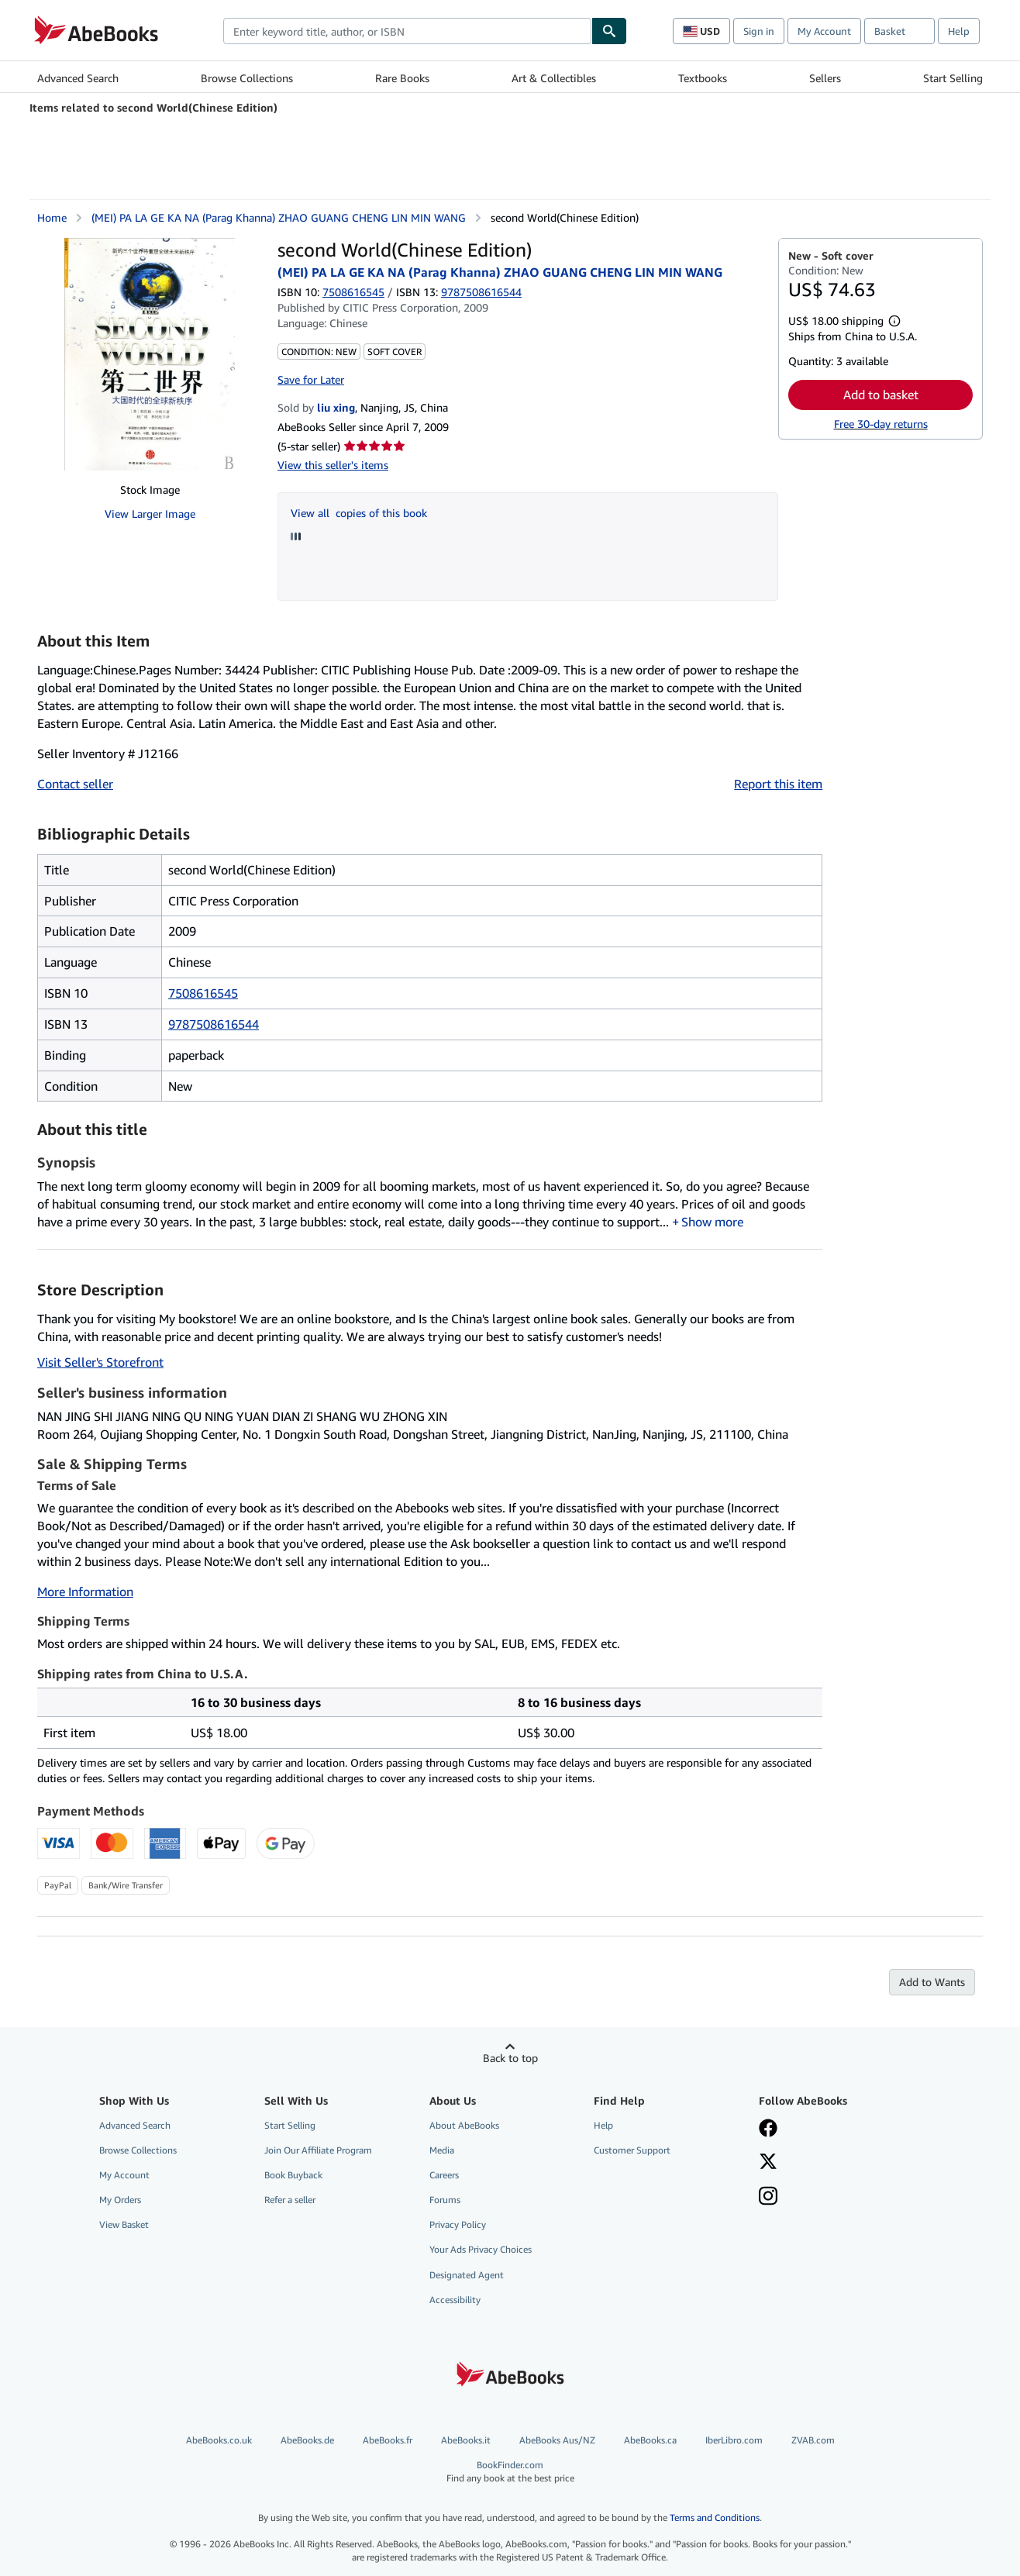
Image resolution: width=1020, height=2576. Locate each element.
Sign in (758, 31)
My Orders (120, 2199)
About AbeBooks (464, 2125)
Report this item (778, 783)
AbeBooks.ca (650, 2440)
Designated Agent (466, 2275)
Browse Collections (247, 77)
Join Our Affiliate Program (318, 2150)
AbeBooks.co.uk (219, 2440)
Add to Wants (932, 1981)
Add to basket (880, 394)
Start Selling (953, 77)
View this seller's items (332, 464)
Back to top (510, 2057)
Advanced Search (78, 77)
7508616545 (353, 291)
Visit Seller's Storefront (100, 1362)
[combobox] (407, 31)
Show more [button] (712, 1221)
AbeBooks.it (466, 2440)
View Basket (124, 2224)
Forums (444, 2199)
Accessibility (455, 2299)
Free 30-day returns (881, 423)
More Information (85, 1591)
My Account (824, 31)
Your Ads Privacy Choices (480, 2249)
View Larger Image (150, 513)
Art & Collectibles (554, 77)
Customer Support (632, 2150)
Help (959, 31)
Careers (444, 2175)
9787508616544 (213, 1024)
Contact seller (75, 783)
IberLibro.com (734, 2440)
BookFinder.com (510, 2472)
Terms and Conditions (715, 2517)
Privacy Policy (457, 2224)
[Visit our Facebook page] (768, 2129)
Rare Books (402, 77)
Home (52, 217)
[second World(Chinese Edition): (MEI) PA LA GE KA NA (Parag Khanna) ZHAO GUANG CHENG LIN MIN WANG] (149, 354)
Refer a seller (289, 2199)
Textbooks (702, 77)
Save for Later (310, 379)
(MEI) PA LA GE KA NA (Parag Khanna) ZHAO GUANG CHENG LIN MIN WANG (278, 217)
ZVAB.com (813, 2440)
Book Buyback (293, 2175)
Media (441, 2150)
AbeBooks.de (307, 2440)
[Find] (609, 31)
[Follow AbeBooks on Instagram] (768, 2197)
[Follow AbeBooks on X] (768, 2163)
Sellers (825, 77)
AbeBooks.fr (387, 2440)
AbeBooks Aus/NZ (557, 2440)
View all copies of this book (359, 512)
